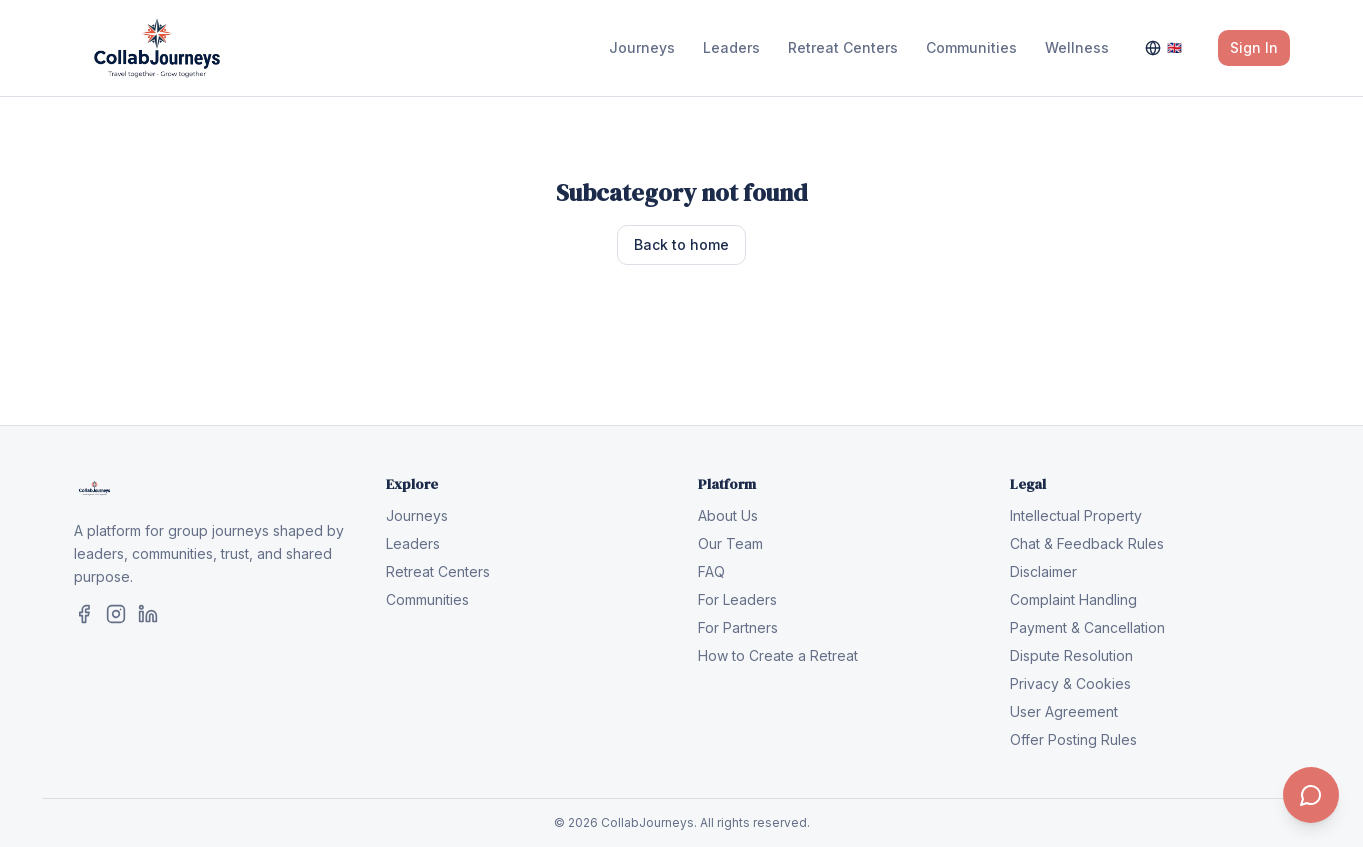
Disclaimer (1043, 571)
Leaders (731, 47)
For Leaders (737, 599)
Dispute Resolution (1071, 655)
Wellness (1077, 47)
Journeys (642, 47)
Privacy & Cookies (1070, 683)
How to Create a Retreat (778, 655)
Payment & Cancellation (1087, 627)
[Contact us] (1311, 795)
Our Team (730, 543)
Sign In (1254, 47)
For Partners (738, 627)
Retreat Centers (843, 47)
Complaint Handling (1073, 599)
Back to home (681, 244)
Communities (971, 47)
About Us (728, 515)
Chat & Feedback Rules (1087, 543)
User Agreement (1064, 711)
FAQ (711, 571)
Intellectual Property (1076, 515)
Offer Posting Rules (1073, 739)
